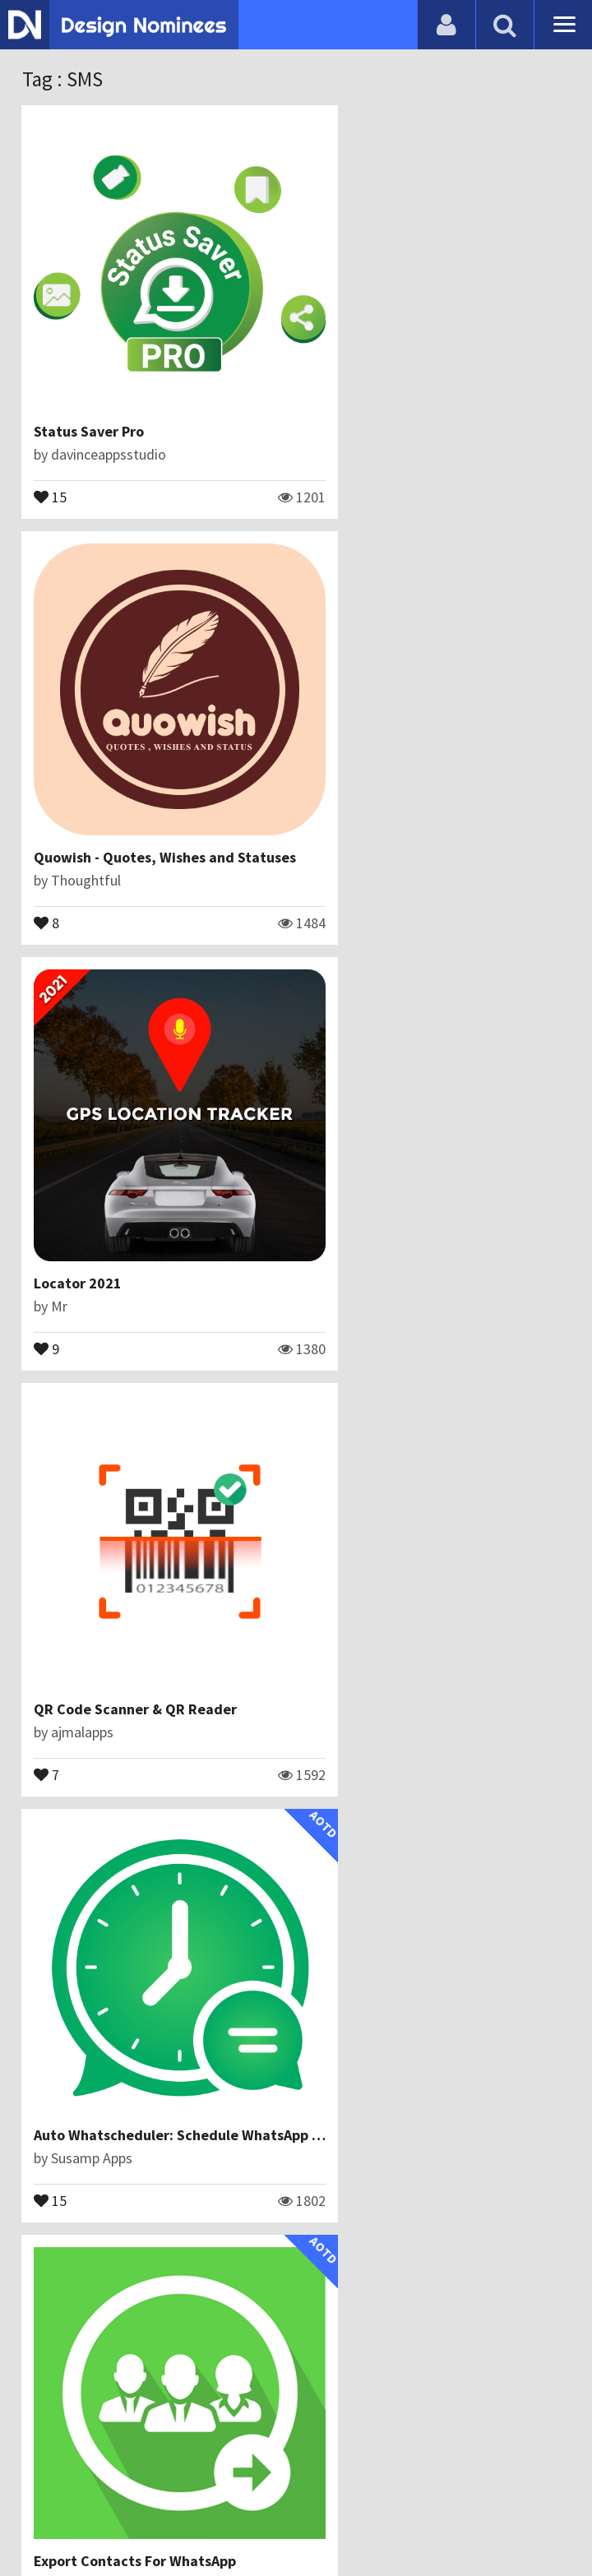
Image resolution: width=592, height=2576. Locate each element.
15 (51, 448)
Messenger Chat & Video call (408, 1513)
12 (330, 1954)
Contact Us (207, 2481)
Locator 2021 (79, 760)
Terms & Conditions (400, 2481)
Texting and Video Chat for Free (140, 1889)
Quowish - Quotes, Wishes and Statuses (445, 383)
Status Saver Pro (90, 383)
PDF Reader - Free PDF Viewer (132, 1513)
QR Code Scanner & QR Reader (415, 760)
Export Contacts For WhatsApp (415, 1136)
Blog (146, 2481)
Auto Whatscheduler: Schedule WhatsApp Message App (216, 1136)
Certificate (287, 2481)
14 (51, 1578)
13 (330, 1201)
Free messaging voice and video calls (436, 1889)
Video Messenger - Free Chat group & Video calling (201, 2266)
